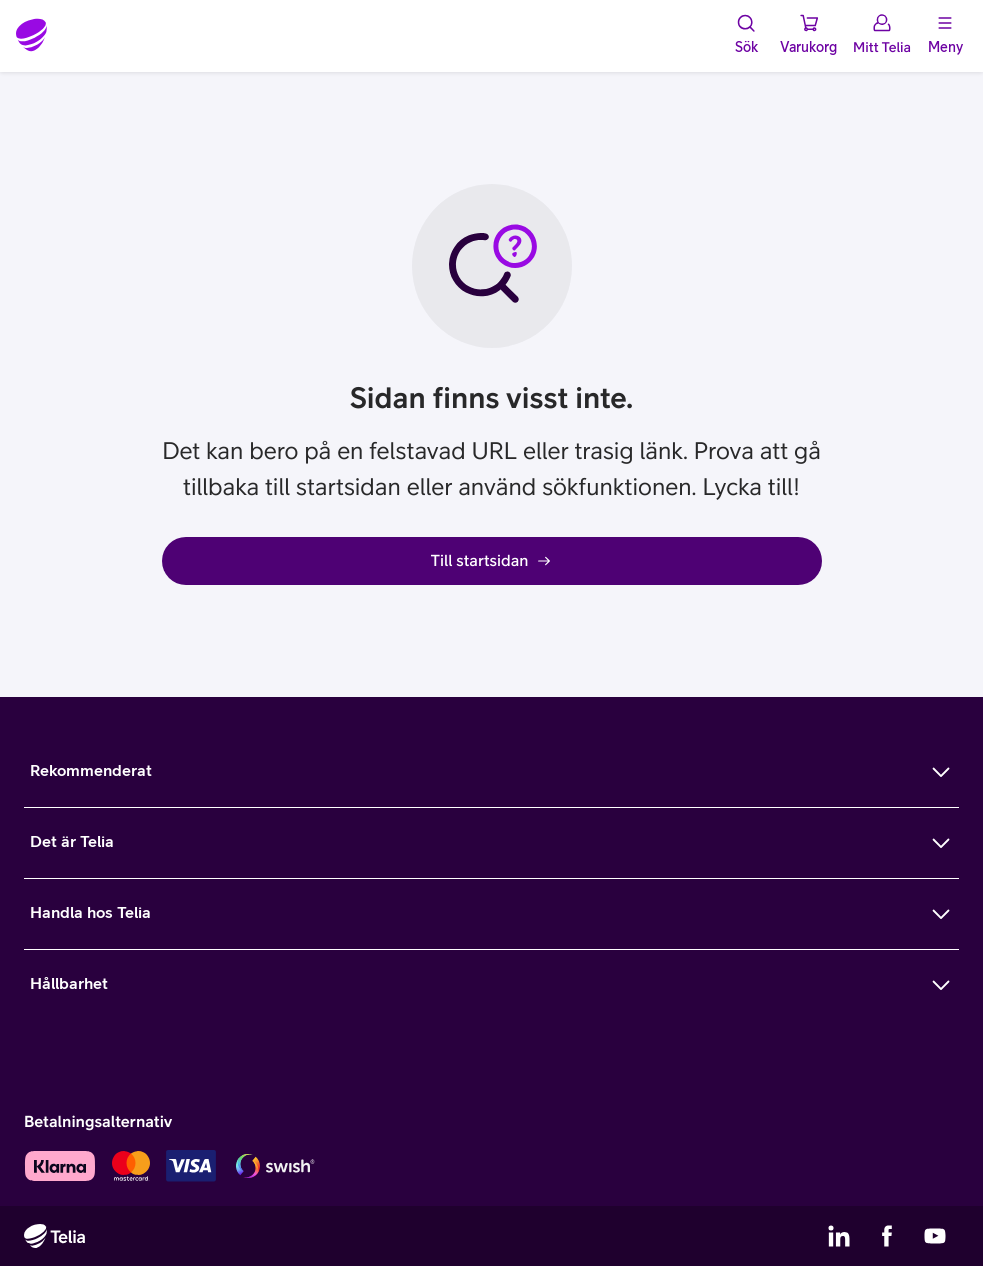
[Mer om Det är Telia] (491, 843)
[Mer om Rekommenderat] (491, 772)
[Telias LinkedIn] (839, 1236)
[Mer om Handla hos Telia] (491, 914)
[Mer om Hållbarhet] (491, 985)
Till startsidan (492, 561)
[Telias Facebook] (887, 1236)
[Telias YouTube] (935, 1236)
